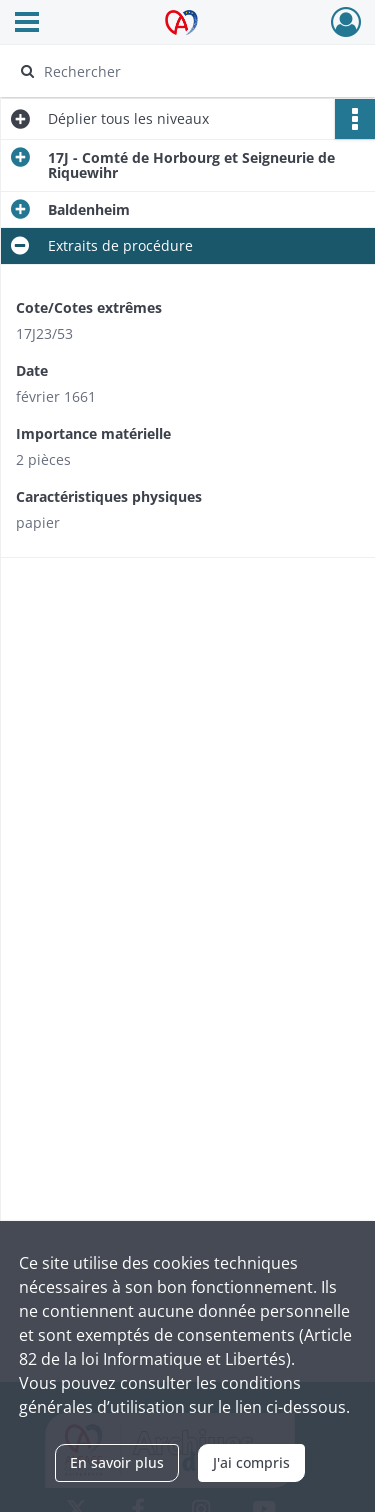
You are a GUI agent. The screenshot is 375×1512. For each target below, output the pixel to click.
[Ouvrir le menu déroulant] (27, 24)
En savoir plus (117, 1462)
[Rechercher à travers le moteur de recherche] (185, 71)
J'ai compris (251, 1462)
